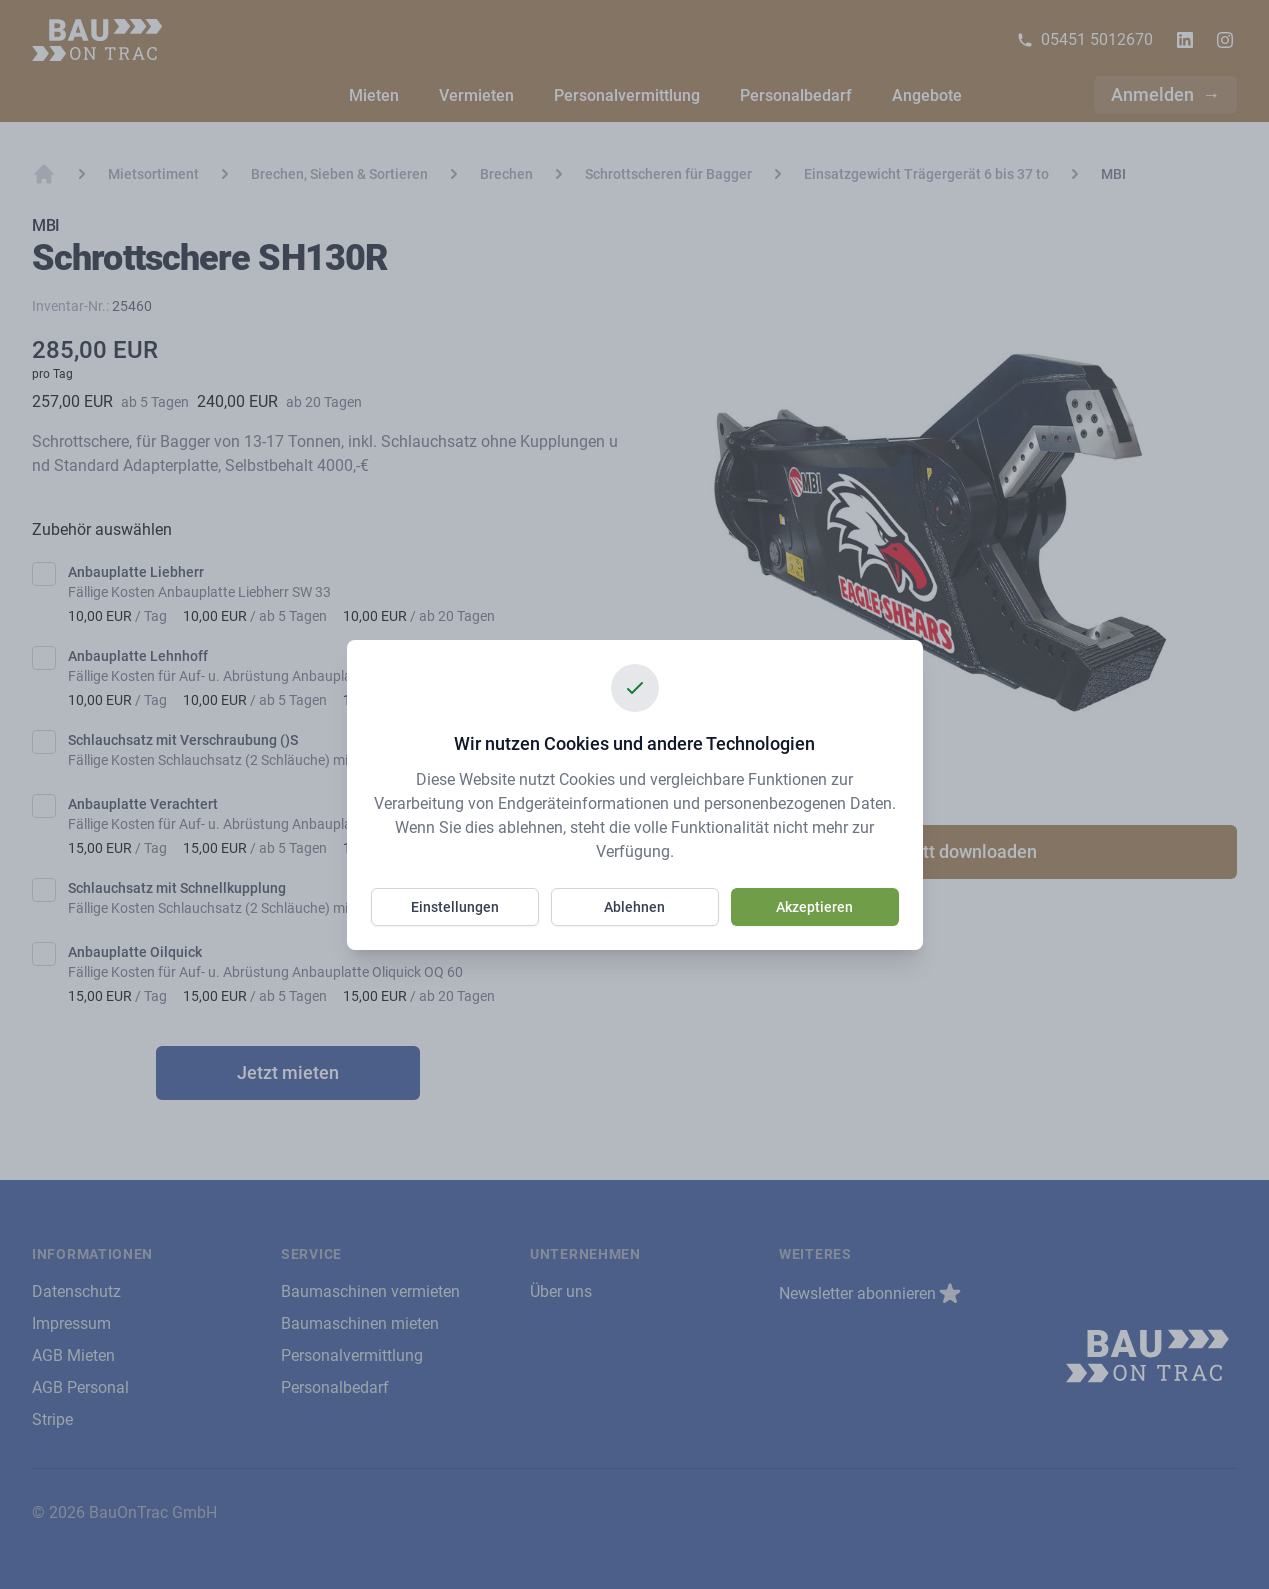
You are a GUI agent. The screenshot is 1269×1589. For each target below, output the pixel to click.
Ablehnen (634, 907)
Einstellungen (455, 907)
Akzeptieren (814, 907)
